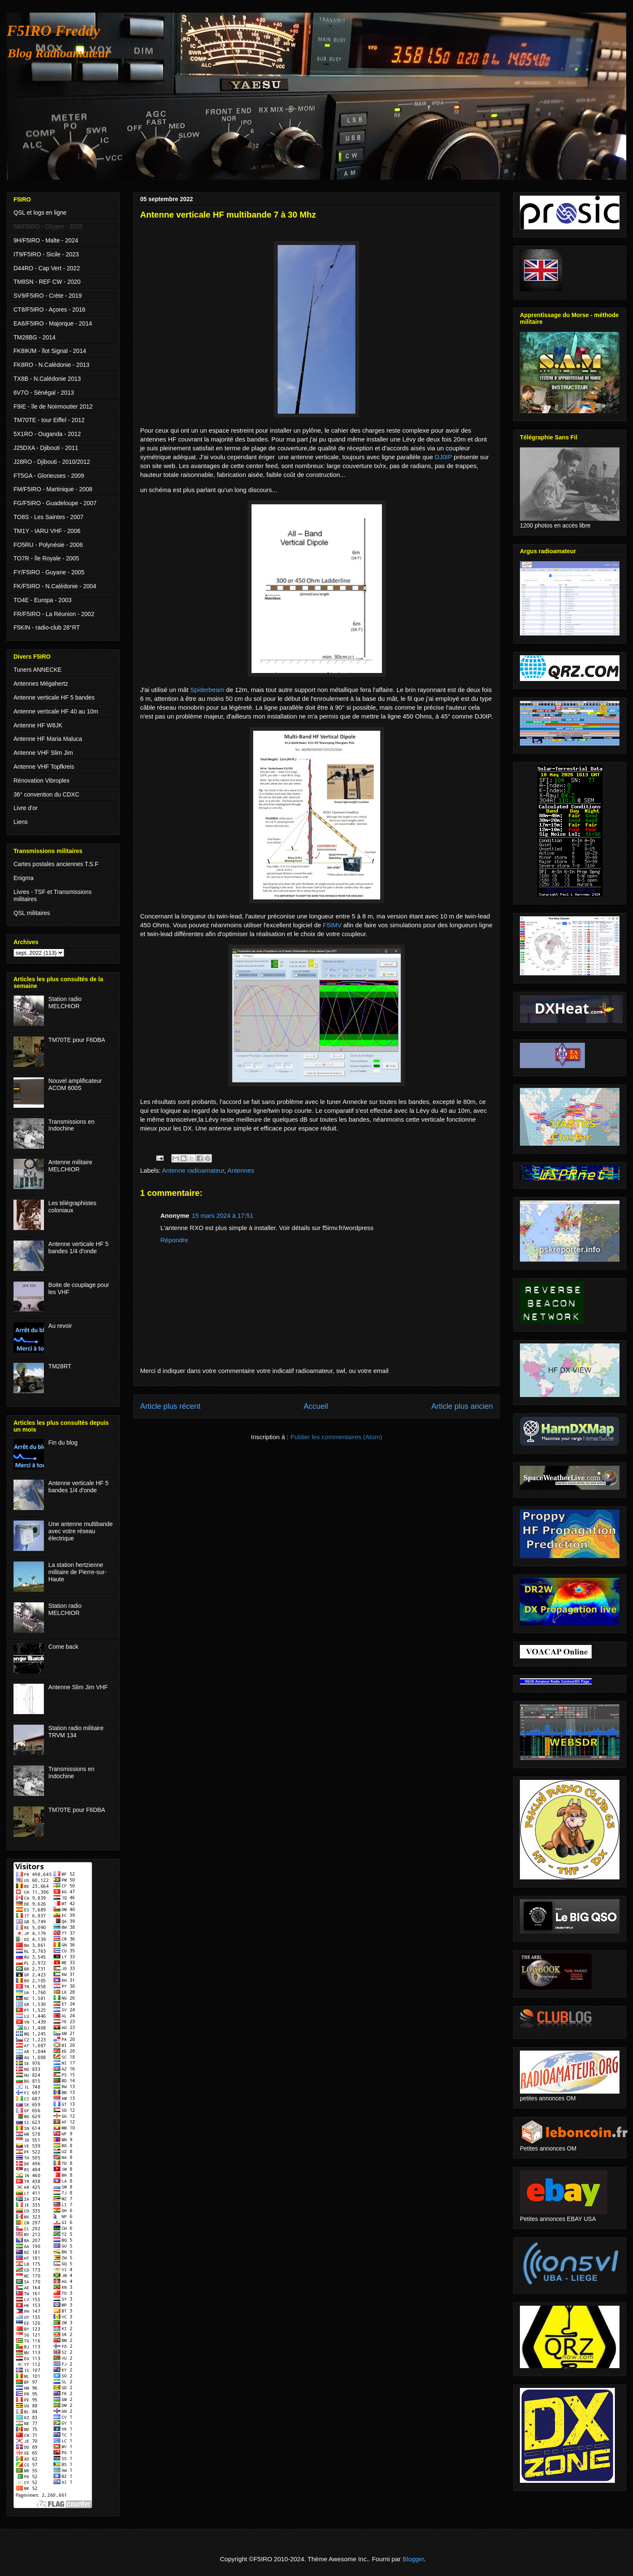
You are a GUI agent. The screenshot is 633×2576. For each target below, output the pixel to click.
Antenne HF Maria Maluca (48, 738)
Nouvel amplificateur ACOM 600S (75, 1084)
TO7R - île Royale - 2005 (46, 558)
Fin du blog (63, 1442)
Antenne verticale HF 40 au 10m (56, 711)
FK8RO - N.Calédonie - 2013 (51, 364)
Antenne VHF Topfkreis (44, 766)
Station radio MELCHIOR (65, 1002)
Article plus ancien (462, 1406)
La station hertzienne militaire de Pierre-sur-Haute (78, 1572)
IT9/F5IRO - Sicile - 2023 (46, 254)
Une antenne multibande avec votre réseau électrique (81, 1531)
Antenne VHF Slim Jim (43, 752)
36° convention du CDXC (46, 794)
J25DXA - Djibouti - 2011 (46, 447)
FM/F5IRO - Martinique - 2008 (53, 489)
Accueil (315, 1406)
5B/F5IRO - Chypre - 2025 (48, 226)
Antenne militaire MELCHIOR (70, 1166)
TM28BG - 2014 (35, 337)
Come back (63, 1646)
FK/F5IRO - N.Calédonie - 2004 (55, 586)
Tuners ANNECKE (38, 669)
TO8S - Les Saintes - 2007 (49, 517)
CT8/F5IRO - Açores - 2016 (49, 309)
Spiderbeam (208, 689)
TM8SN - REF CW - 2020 (47, 281)
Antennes (240, 1170)
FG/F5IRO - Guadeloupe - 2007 (55, 503)
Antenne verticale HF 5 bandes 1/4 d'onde (78, 1247)
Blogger (413, 2559)
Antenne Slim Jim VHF (78, 1687)
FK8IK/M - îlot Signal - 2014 (50, 350)
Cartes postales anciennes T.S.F (56, 864)
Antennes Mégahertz (41, 683)
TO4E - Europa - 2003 (42, 600)
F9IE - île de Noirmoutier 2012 (53, 406)
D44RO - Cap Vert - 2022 (47, 268)
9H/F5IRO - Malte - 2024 (46, 240)
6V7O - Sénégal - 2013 (44, 392)
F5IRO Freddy (53, 30)
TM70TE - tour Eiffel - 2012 (49, 420)
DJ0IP (443, 456)
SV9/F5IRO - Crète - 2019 (48, 295)
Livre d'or (26, 808)
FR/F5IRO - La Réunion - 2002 (54, 614)
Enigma (23, 878)
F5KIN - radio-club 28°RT (47, 627)
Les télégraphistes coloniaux (73, 1207)
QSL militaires (32, 913)
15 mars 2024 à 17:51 (222, 1215)
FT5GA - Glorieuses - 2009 (49, 475)
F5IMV (332, 925)
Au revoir (60, 1325)
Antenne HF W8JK (38, 725)
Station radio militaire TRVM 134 (76, 1732)
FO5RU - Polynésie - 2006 (48, 544)
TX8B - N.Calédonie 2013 (47, 378)
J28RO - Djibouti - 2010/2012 (52, 461)
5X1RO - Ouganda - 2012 (47, 434)
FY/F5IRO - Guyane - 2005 (49, 572)
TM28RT (60, 1366)
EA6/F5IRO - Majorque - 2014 (53, 323)
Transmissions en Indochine (72, 1125)
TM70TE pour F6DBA (77, 1039)
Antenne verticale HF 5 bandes (54, 697)
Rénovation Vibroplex (42, 780)
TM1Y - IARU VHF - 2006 (47, 531)
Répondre (174, 1240)
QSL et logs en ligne (40, 212)
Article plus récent (170, 1406)
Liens (20, 821)
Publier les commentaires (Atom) (336, 1436)
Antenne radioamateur (193, 1170)
